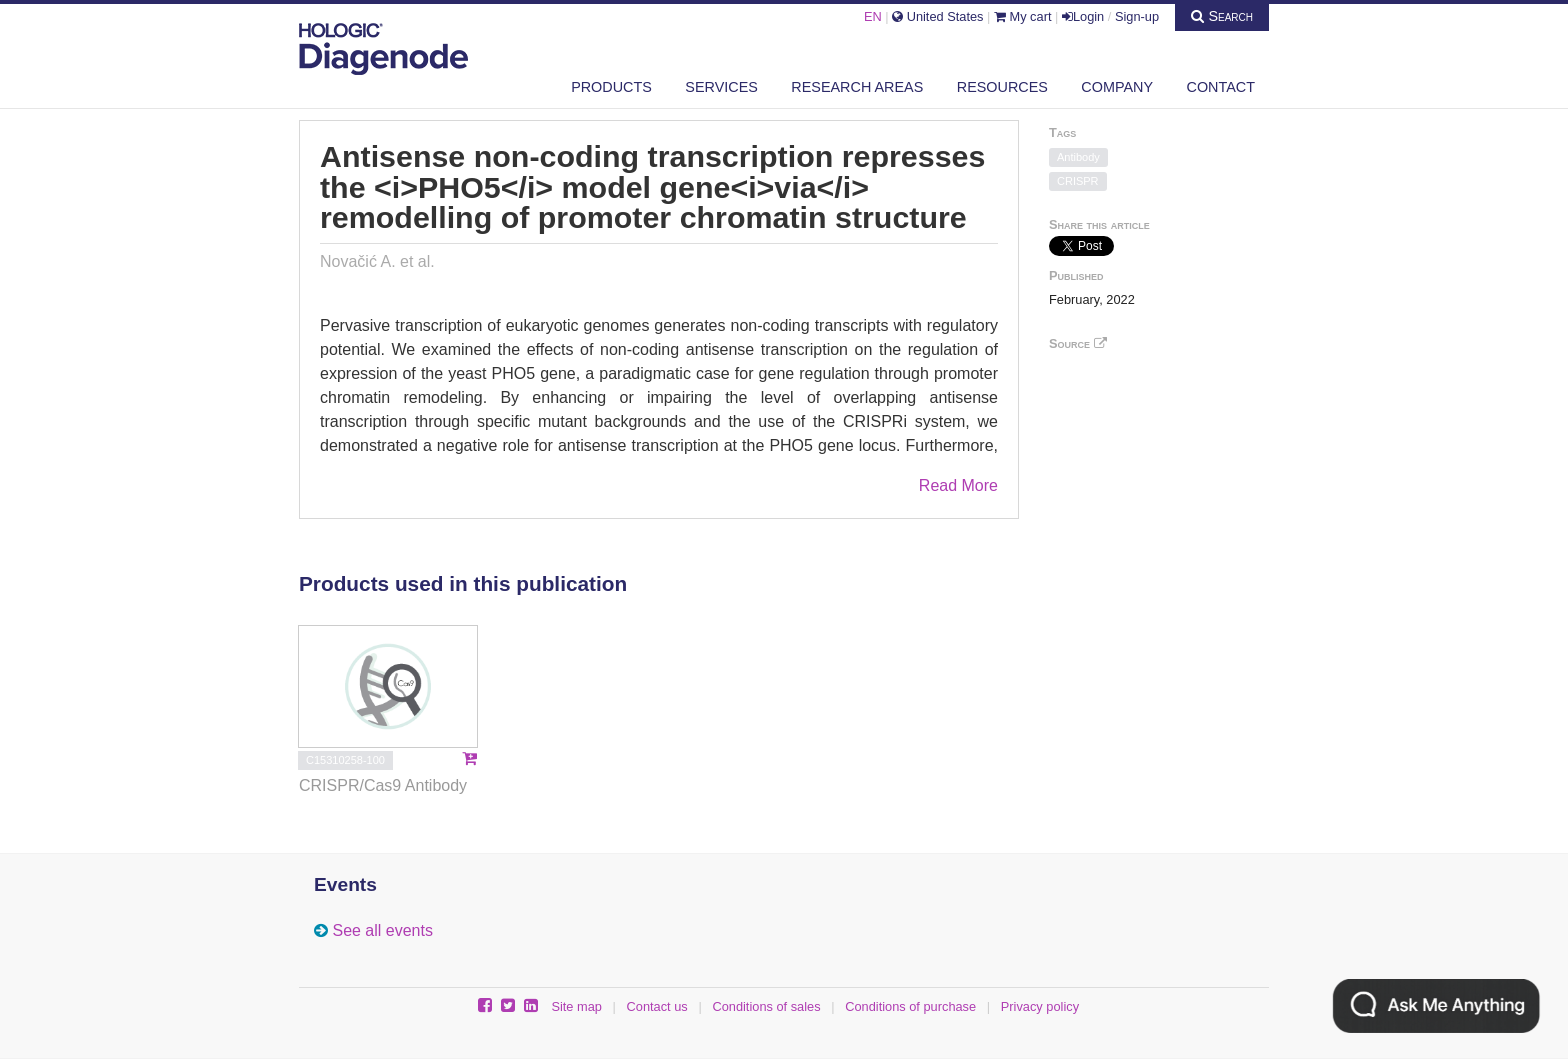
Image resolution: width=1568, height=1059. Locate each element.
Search (1222, 16)
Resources (1002, 87)
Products (611, 87)
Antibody (1078, 157)
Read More (958, 485)
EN (873, 16)
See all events (382, 930)
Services (721, 87)
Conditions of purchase (910, 1006)
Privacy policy (1040, 1006)
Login (1083, 16)
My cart (1023, 16)
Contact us (657, 1006)
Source (1078, 343)
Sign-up (1137, 16)
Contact (1221, 87)
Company (1117, 87)
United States (937, 16)
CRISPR (1078, 181)
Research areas (857, 87)
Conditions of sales (766, 1006)
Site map (576, 1006)
